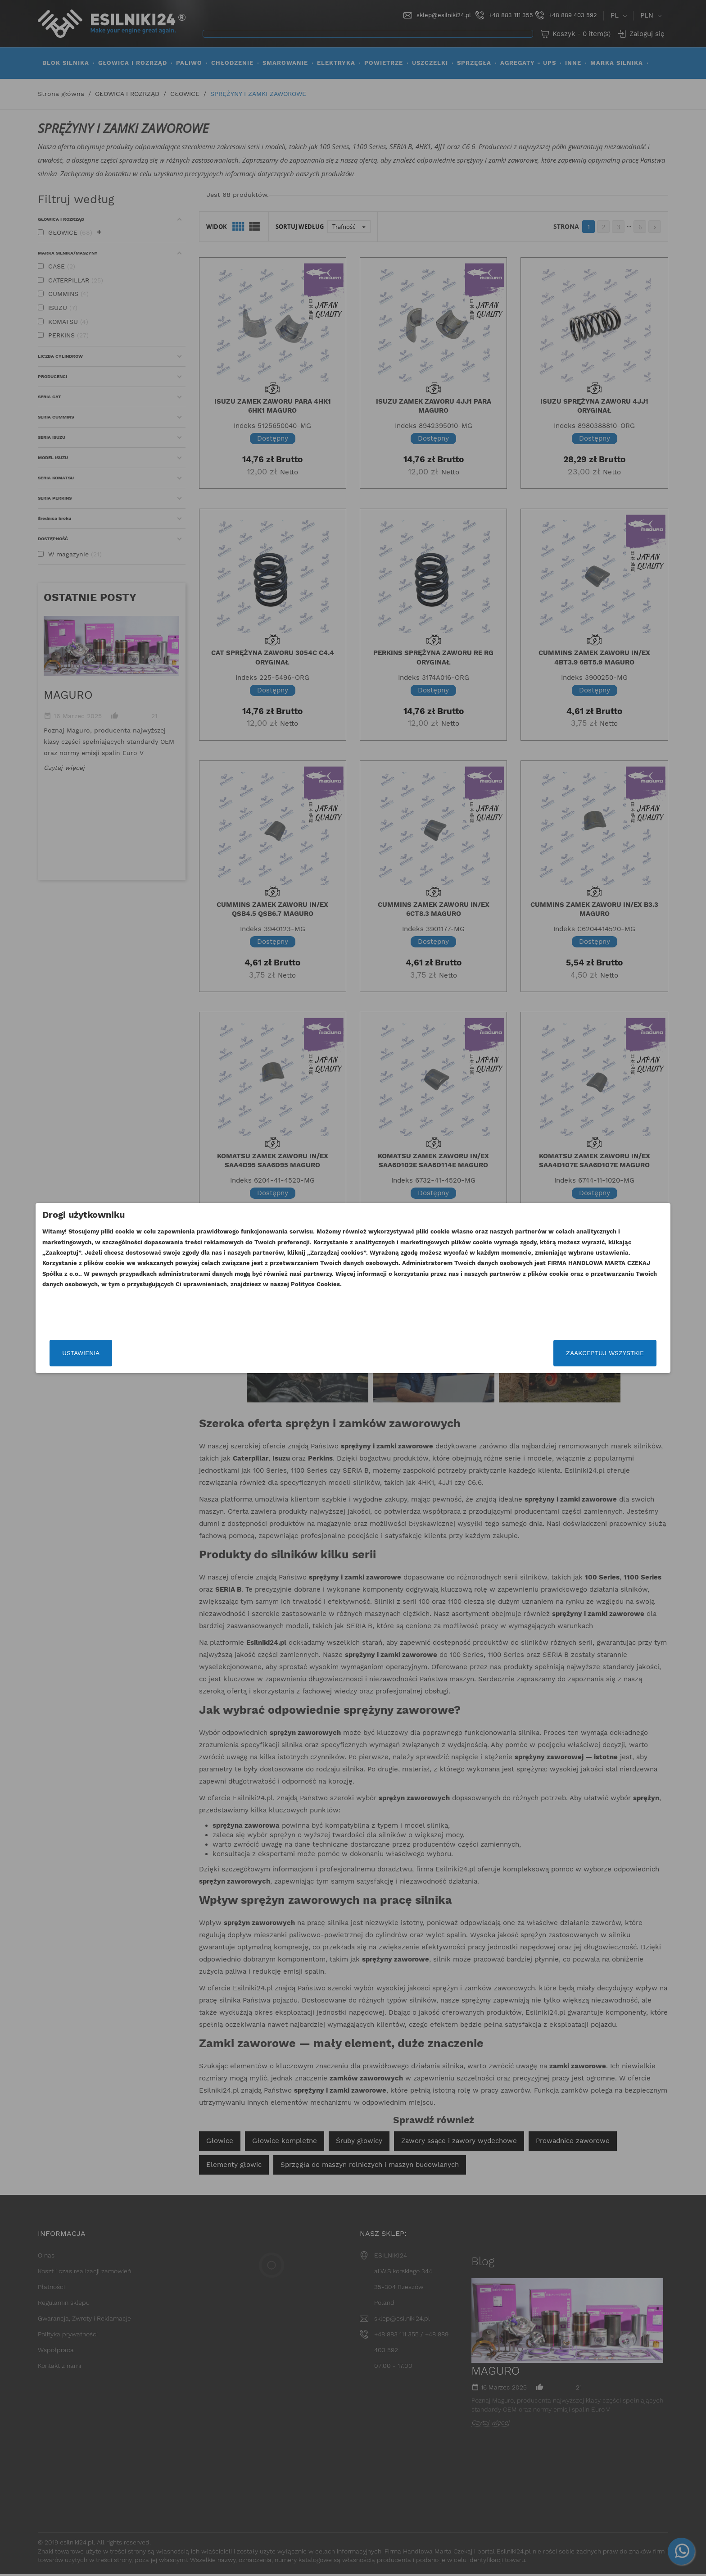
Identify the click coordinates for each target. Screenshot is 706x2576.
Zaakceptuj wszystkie (507, 1352)
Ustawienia (178, 1352)
